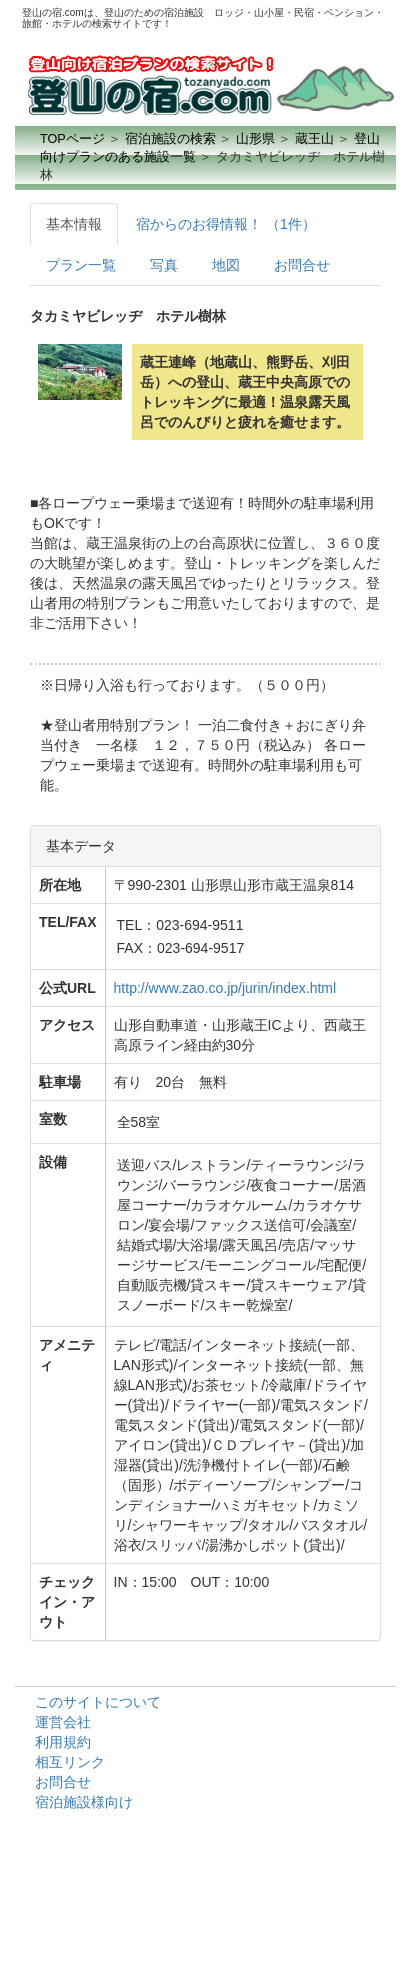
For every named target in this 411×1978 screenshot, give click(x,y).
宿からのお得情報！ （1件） (226, 224)
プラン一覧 (81, 265)
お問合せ (302, 265)
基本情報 (74, 224)
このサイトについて (98, 1702)
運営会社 (63, 1722)
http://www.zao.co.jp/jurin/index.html (225, 988)
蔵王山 (314, 139)
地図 (226, 265)
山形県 (255, 139)
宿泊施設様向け (84, 1802)
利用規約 (63, 1742)
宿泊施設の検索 (170, 139)
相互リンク (70, 1762)
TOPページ (72, 139)
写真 (164, 265)
